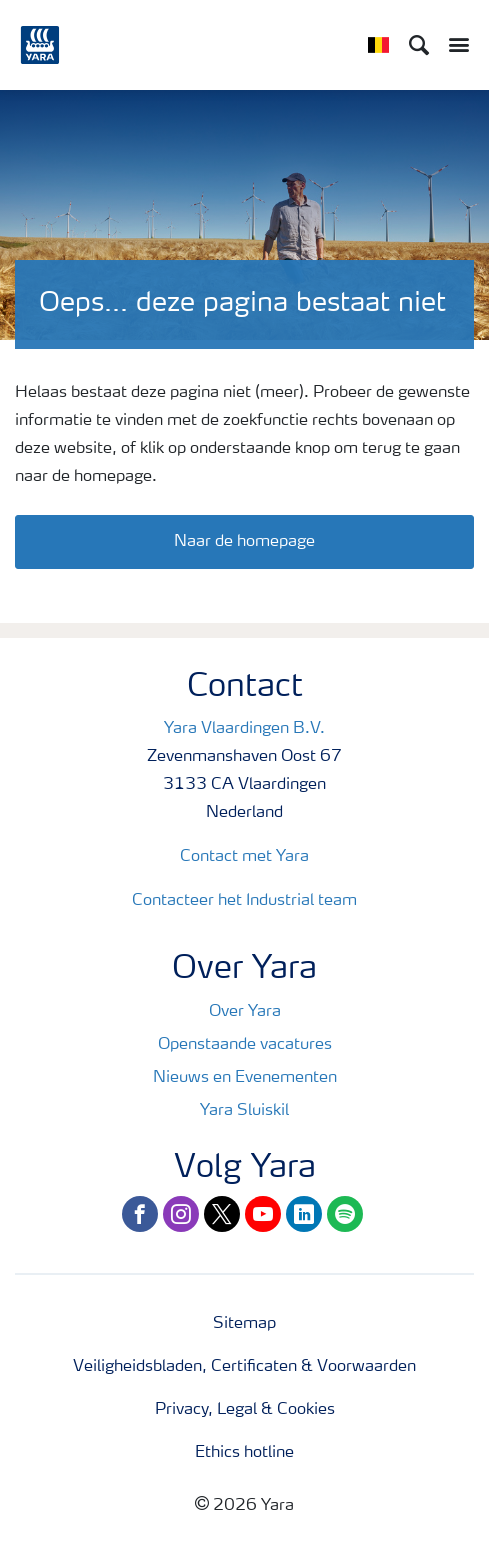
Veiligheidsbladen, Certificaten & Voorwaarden (244, 1367)
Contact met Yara (244, 857)
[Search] (419, 45)
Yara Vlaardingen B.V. (244, 729)
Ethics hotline (244, 1453)
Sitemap (244, 1324)
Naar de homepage (244, 542)
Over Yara (245, 1012)
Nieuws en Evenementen (245, 1078)
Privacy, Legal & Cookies (245, 1410)
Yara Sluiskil (244, 1111)
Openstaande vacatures (245, 1045)
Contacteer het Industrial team (244, 901)
